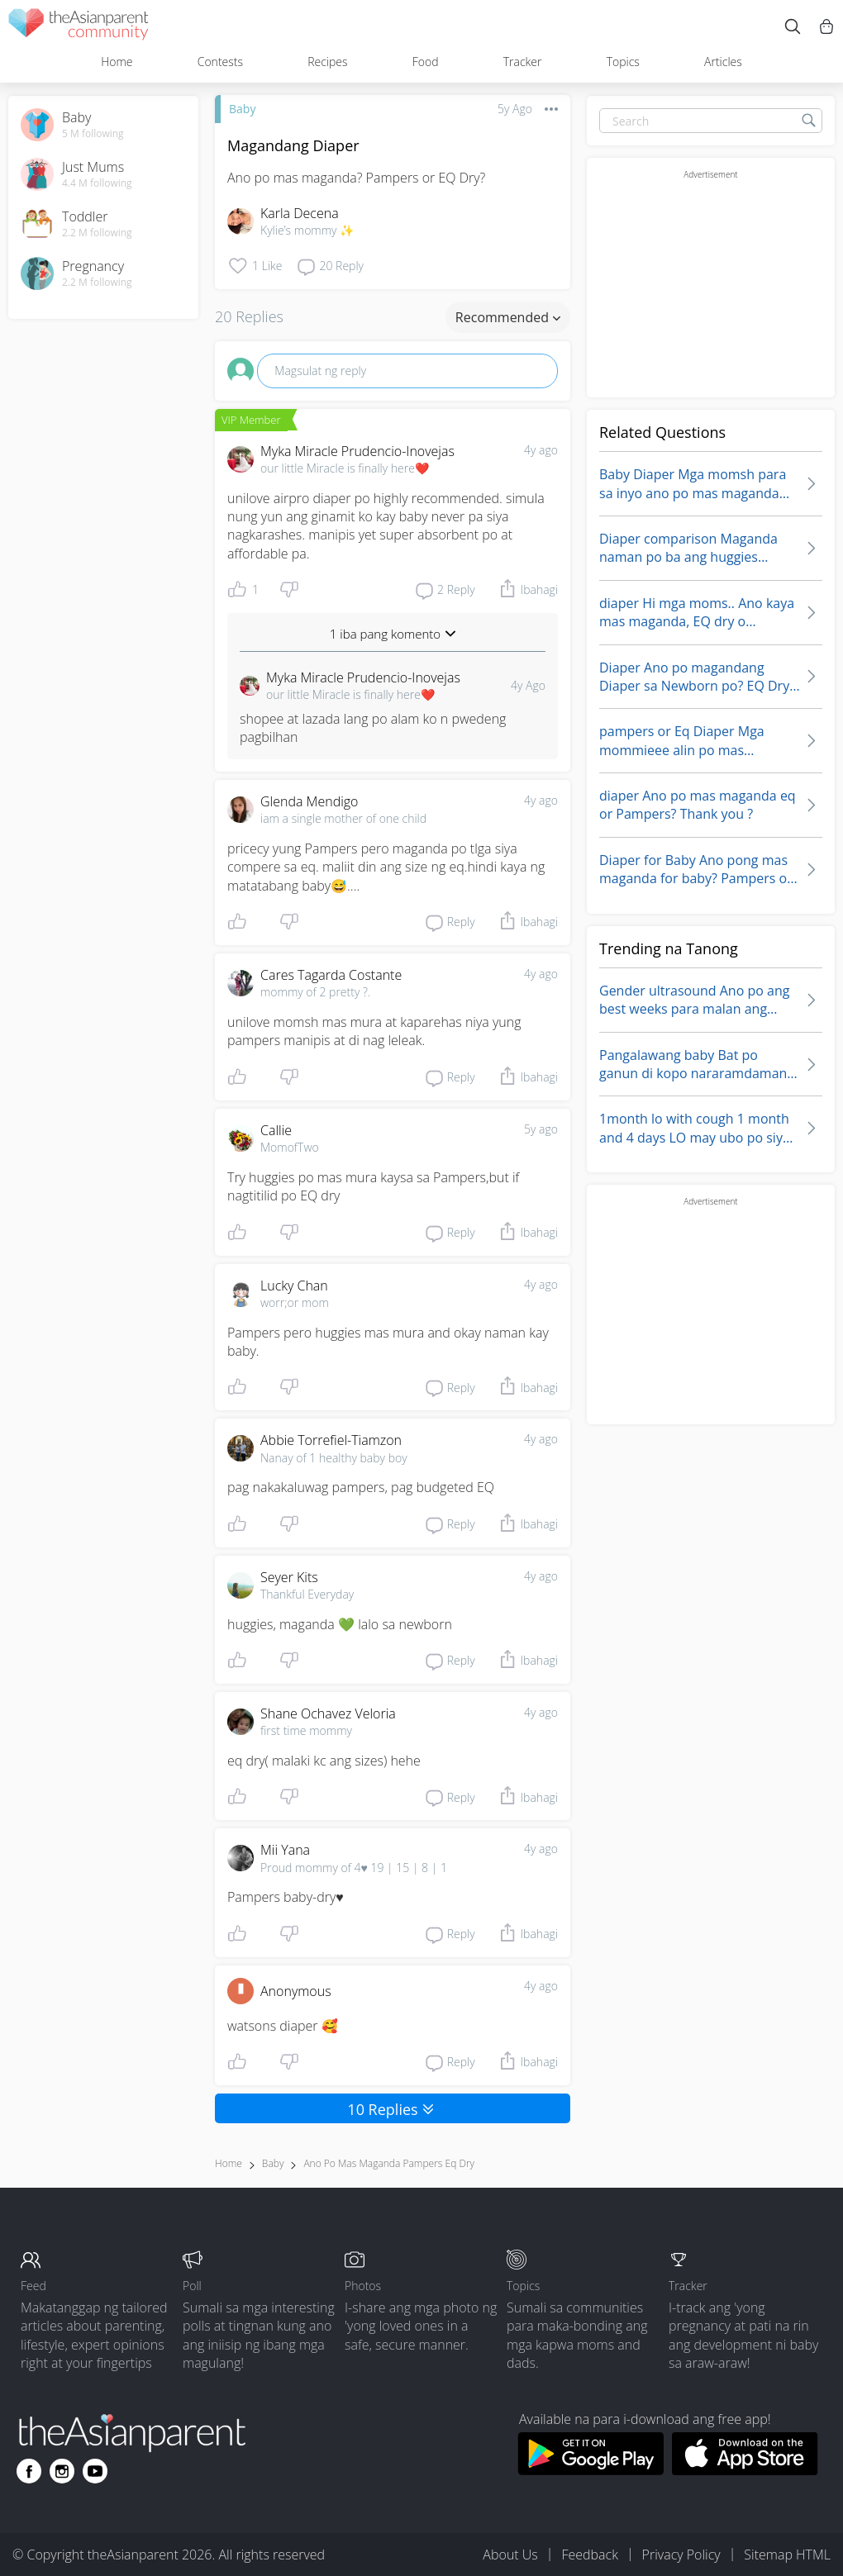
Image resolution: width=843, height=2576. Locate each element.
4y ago (541, 450)
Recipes (327, 61)
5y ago (541, 1129)
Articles (723, 61)
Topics (623, 61)
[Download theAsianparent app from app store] (745, 2470)
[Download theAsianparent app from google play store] (590, 2470)
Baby (242, 108)
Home (116, 61)
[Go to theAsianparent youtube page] (95, 2471)
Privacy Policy (681, 2554)
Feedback (589, 2554)
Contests (220, 61)
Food (425, 61)
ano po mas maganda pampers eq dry (388, 2163)
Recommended (507, 317)
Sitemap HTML (787, 2554)
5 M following (93, 133)
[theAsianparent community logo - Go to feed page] (78, 26)
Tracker (522, 61)
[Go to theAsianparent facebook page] (29, 2471)
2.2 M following (97, 233)
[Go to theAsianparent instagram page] (62, 2471)
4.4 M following (97, 183)
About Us (510, 2554)
